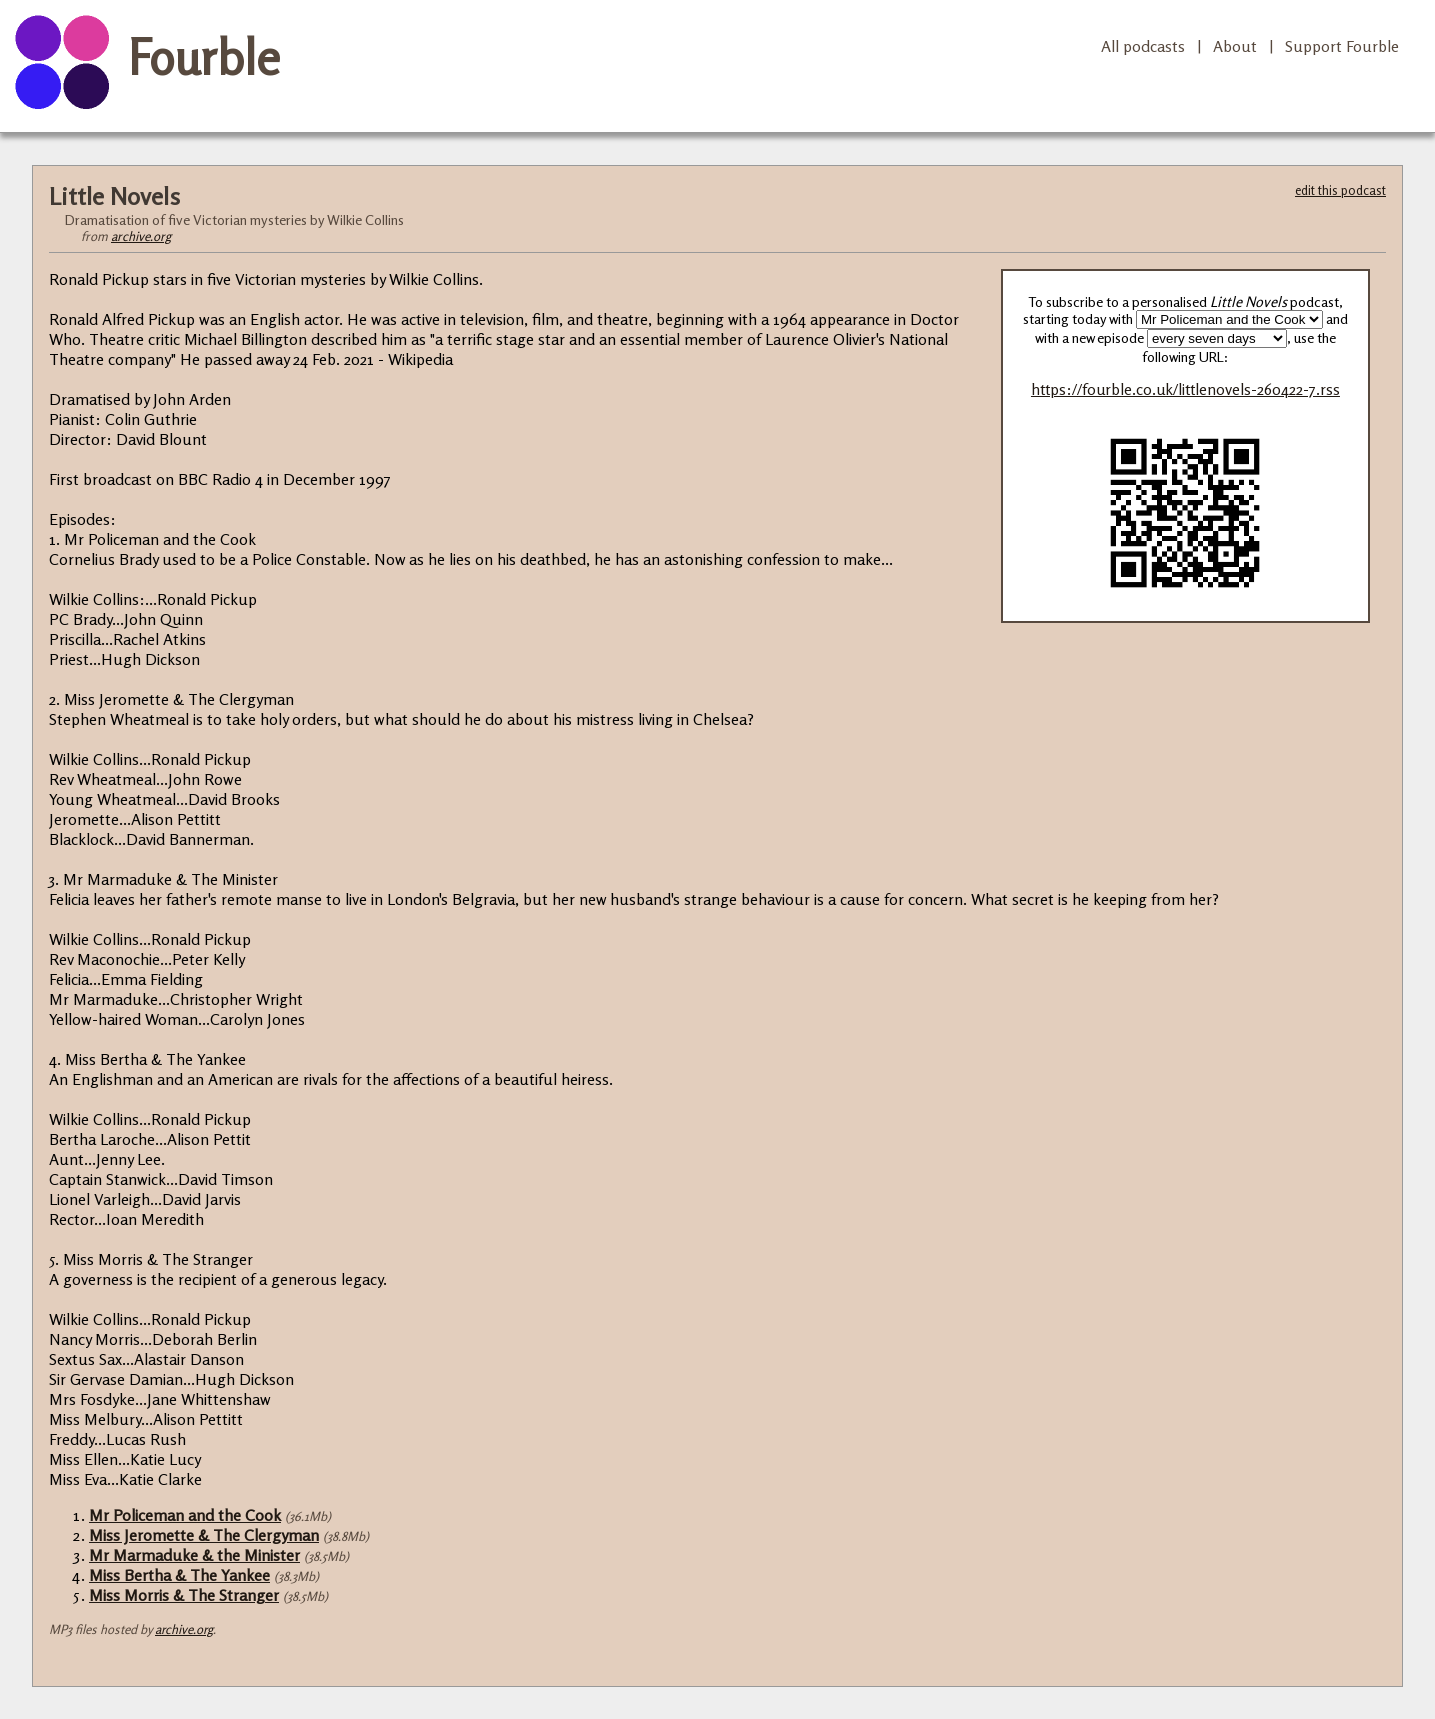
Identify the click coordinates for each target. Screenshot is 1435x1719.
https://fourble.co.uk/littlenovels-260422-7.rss (1185, 389)
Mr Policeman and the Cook (185, 1515)
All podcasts (1143, 46)
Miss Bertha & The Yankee (179, 1575)
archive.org (141, 236)
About (1235, 46)
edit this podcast (1340, 190)
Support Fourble (1342, 46)
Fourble (204, 57)
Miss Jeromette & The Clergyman (204, 1535)
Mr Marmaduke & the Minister (194, 1555)
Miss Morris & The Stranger (184, 1595)
